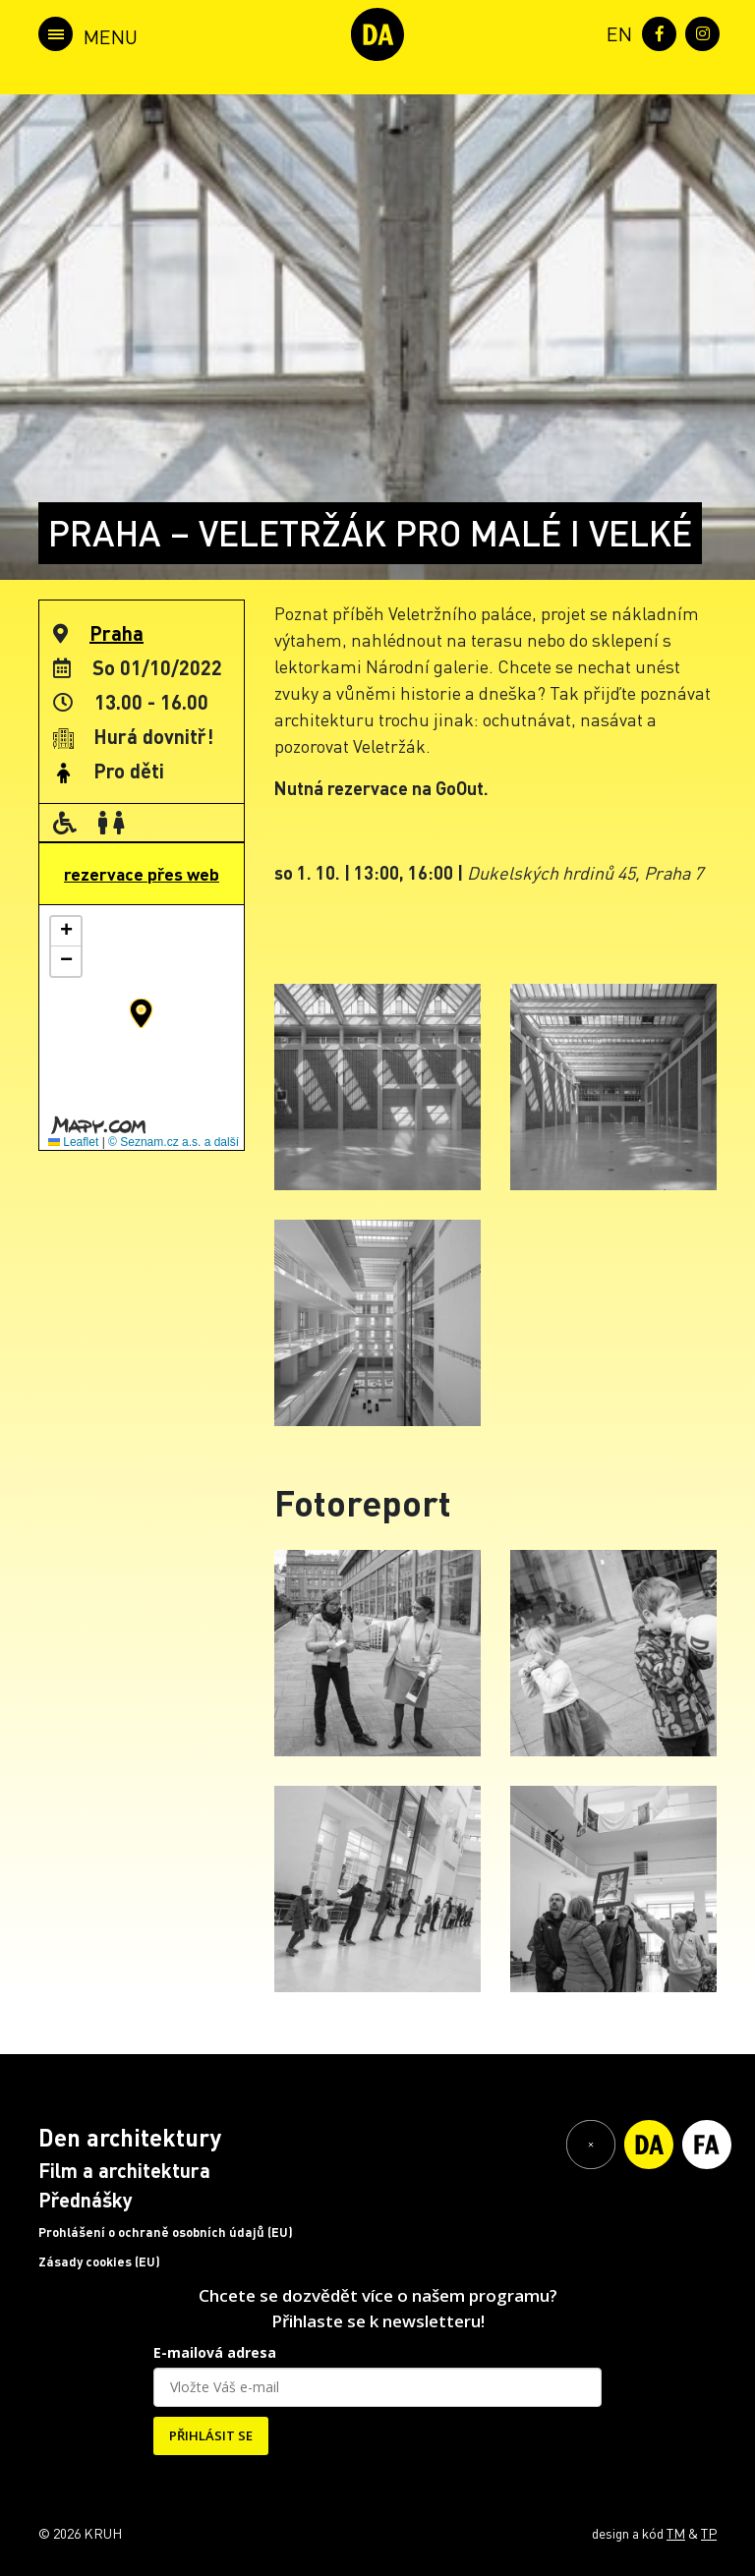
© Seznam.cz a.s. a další (173, 1142)
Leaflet (73, 1142)
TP (709, 2533)
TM (676, 2533)
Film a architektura (124, 2170)
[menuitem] (615, 32)
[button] (141, 1013)
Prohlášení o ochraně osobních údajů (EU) (165, 2232)
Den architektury (129, 2137)
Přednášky (85, 2199)
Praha (116, 633)
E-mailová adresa (214, 2352)
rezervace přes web (141, 874)
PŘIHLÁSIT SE (211, 2435)
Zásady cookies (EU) (99, 2261)
